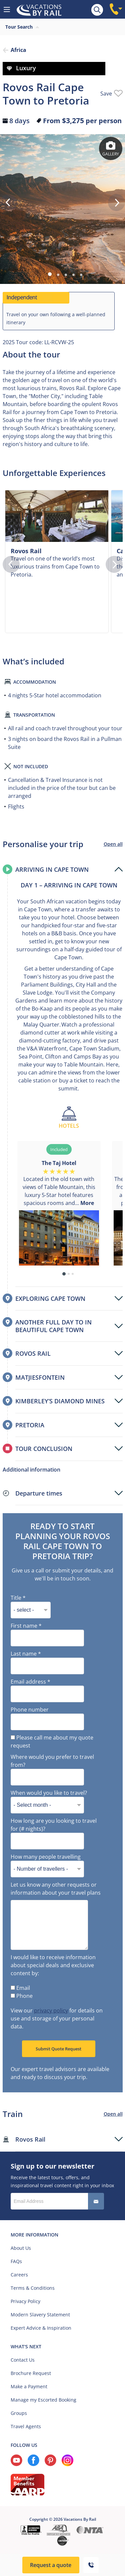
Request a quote (50, 2565)
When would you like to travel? (49, 1792)
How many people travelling (46, 1856)
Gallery (110, 148)
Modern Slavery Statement (40, 2314)
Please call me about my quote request (52, 1741)
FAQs (16, 2261)
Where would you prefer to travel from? (52, 1760)
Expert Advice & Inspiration (41, 2328)
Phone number (30, 1709)
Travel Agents (26, 2426)
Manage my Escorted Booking (43, 2400)
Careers (19, 2274)
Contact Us (23, 2360)
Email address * (30, 1681)
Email (20, 1987)
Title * (18, 1597)
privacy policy (51, 2010)
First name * (26, 1625)
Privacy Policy (25, 2301)
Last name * (26, 1653)
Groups (19, 2413)
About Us (21, 2248)
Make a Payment (29, 2386)
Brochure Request (31, 2373)
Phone (22, 1995)
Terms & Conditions (33, 2288)
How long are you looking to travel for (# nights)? (54, 1824)
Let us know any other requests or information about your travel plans (56, 1888)
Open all (113, 844)
